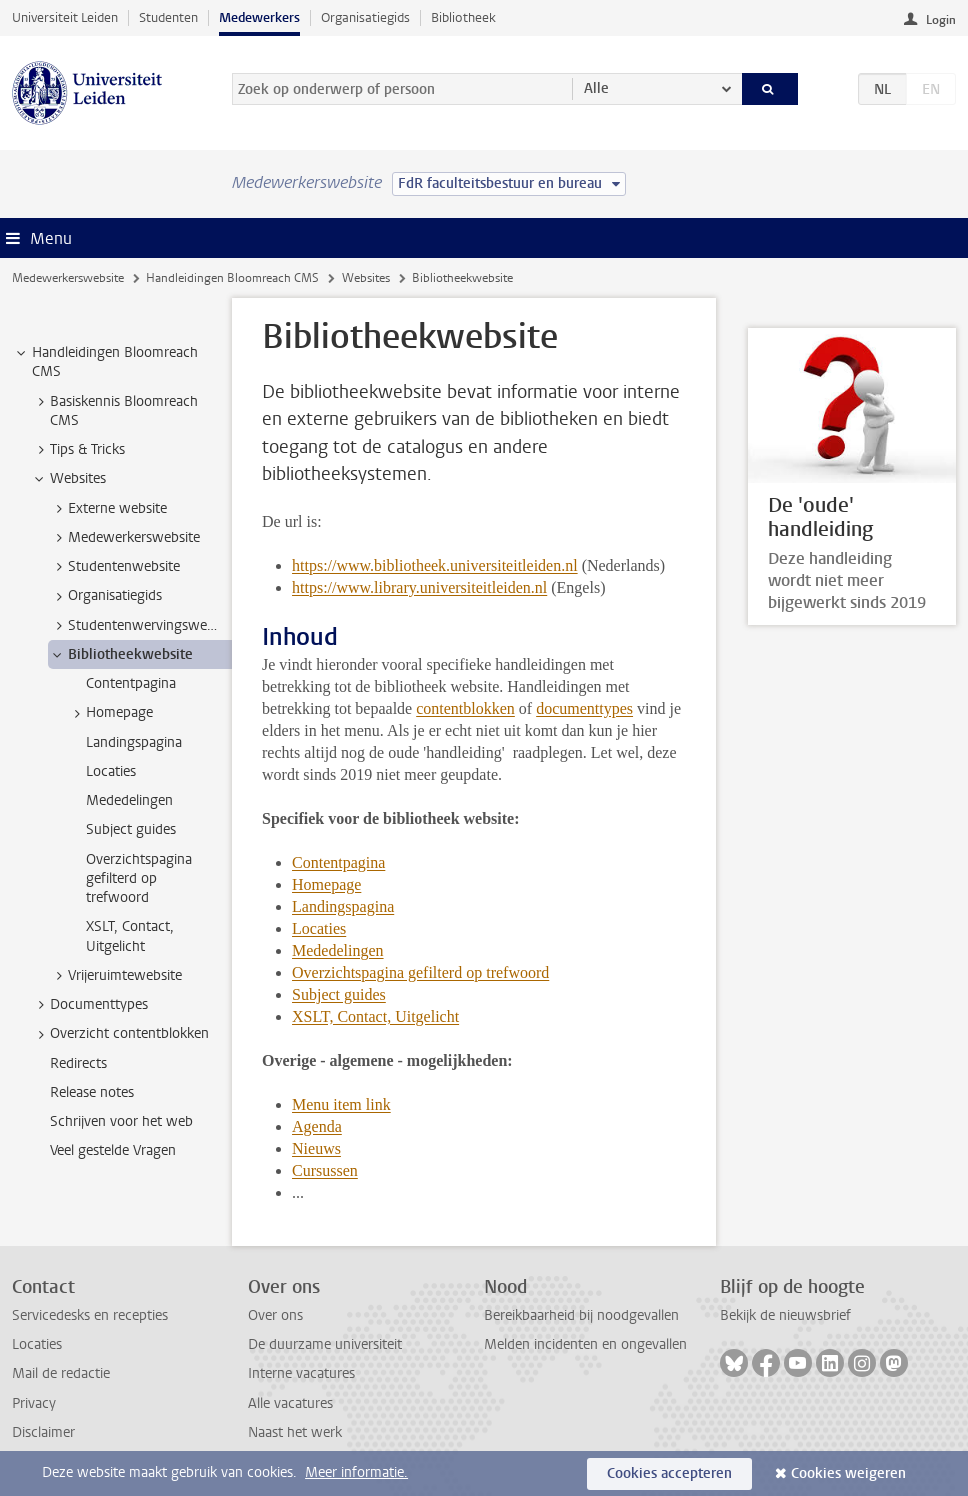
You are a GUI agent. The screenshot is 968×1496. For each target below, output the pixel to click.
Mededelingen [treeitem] (129, 800)
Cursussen (325, 1170)
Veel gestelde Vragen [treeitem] (113, 1150)
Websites (366, 278)
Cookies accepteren (669, 1473)
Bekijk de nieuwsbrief (785, 1315)
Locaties (319, 928)
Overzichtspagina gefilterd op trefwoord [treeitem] (139, 879)
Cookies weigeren (848, 1473)
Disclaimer (43, 1432)
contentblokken (465, 708)
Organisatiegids (365, 17)
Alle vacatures (290, 1403)
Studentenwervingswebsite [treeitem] (140, 626)
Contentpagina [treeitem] (131, 683)
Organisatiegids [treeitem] (105, 596)
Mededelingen (338, 950)
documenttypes (584, 708)
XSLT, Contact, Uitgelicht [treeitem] (130, 936)
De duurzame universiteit (325, 1344)
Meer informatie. (356, 1472)
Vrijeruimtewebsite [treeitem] (115, 976)
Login (941, 20)
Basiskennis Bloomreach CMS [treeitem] (114, 411)
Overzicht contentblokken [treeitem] (120, 1034)
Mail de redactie (61, 1373)
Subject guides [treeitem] (131, 829)
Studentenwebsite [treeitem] (114, 567)
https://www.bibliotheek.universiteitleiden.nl (435, 565)
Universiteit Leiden (65, 17)
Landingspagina (343, 906)
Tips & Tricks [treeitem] (78, 450)
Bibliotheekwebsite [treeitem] (121, 655)
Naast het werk (295, 1432)
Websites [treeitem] (68, 479)
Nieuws (316, 1148)
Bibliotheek (463, 17)
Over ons (275, 1315)
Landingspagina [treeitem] (134, 742)
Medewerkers (259, 17)
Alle (596, 88)
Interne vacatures (301, 1373)
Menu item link (341, 1104)
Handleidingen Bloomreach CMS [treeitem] (105, 362)
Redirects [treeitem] (78, 1063)
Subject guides (339, 994)
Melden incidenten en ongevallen (585, 1344)
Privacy (34, 1403)
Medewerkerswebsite (68, 278)
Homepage (326, 884)
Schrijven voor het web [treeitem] (121, 1121)
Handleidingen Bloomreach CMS (232, 278)
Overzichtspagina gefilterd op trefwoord (420, 972)
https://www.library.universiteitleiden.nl (419, 587)
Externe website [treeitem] (108, 509)
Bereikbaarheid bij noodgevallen (581, 1315)
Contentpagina (338, 862)
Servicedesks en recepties (90, 1315)
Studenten (168, 17)
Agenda (317, 1126)
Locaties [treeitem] (111, 771)
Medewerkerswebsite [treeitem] (124, 538)
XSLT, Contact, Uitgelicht (375, 1016)
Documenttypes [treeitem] (89, 1005)
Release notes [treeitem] (92, 1092)
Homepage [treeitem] (110, 713)
